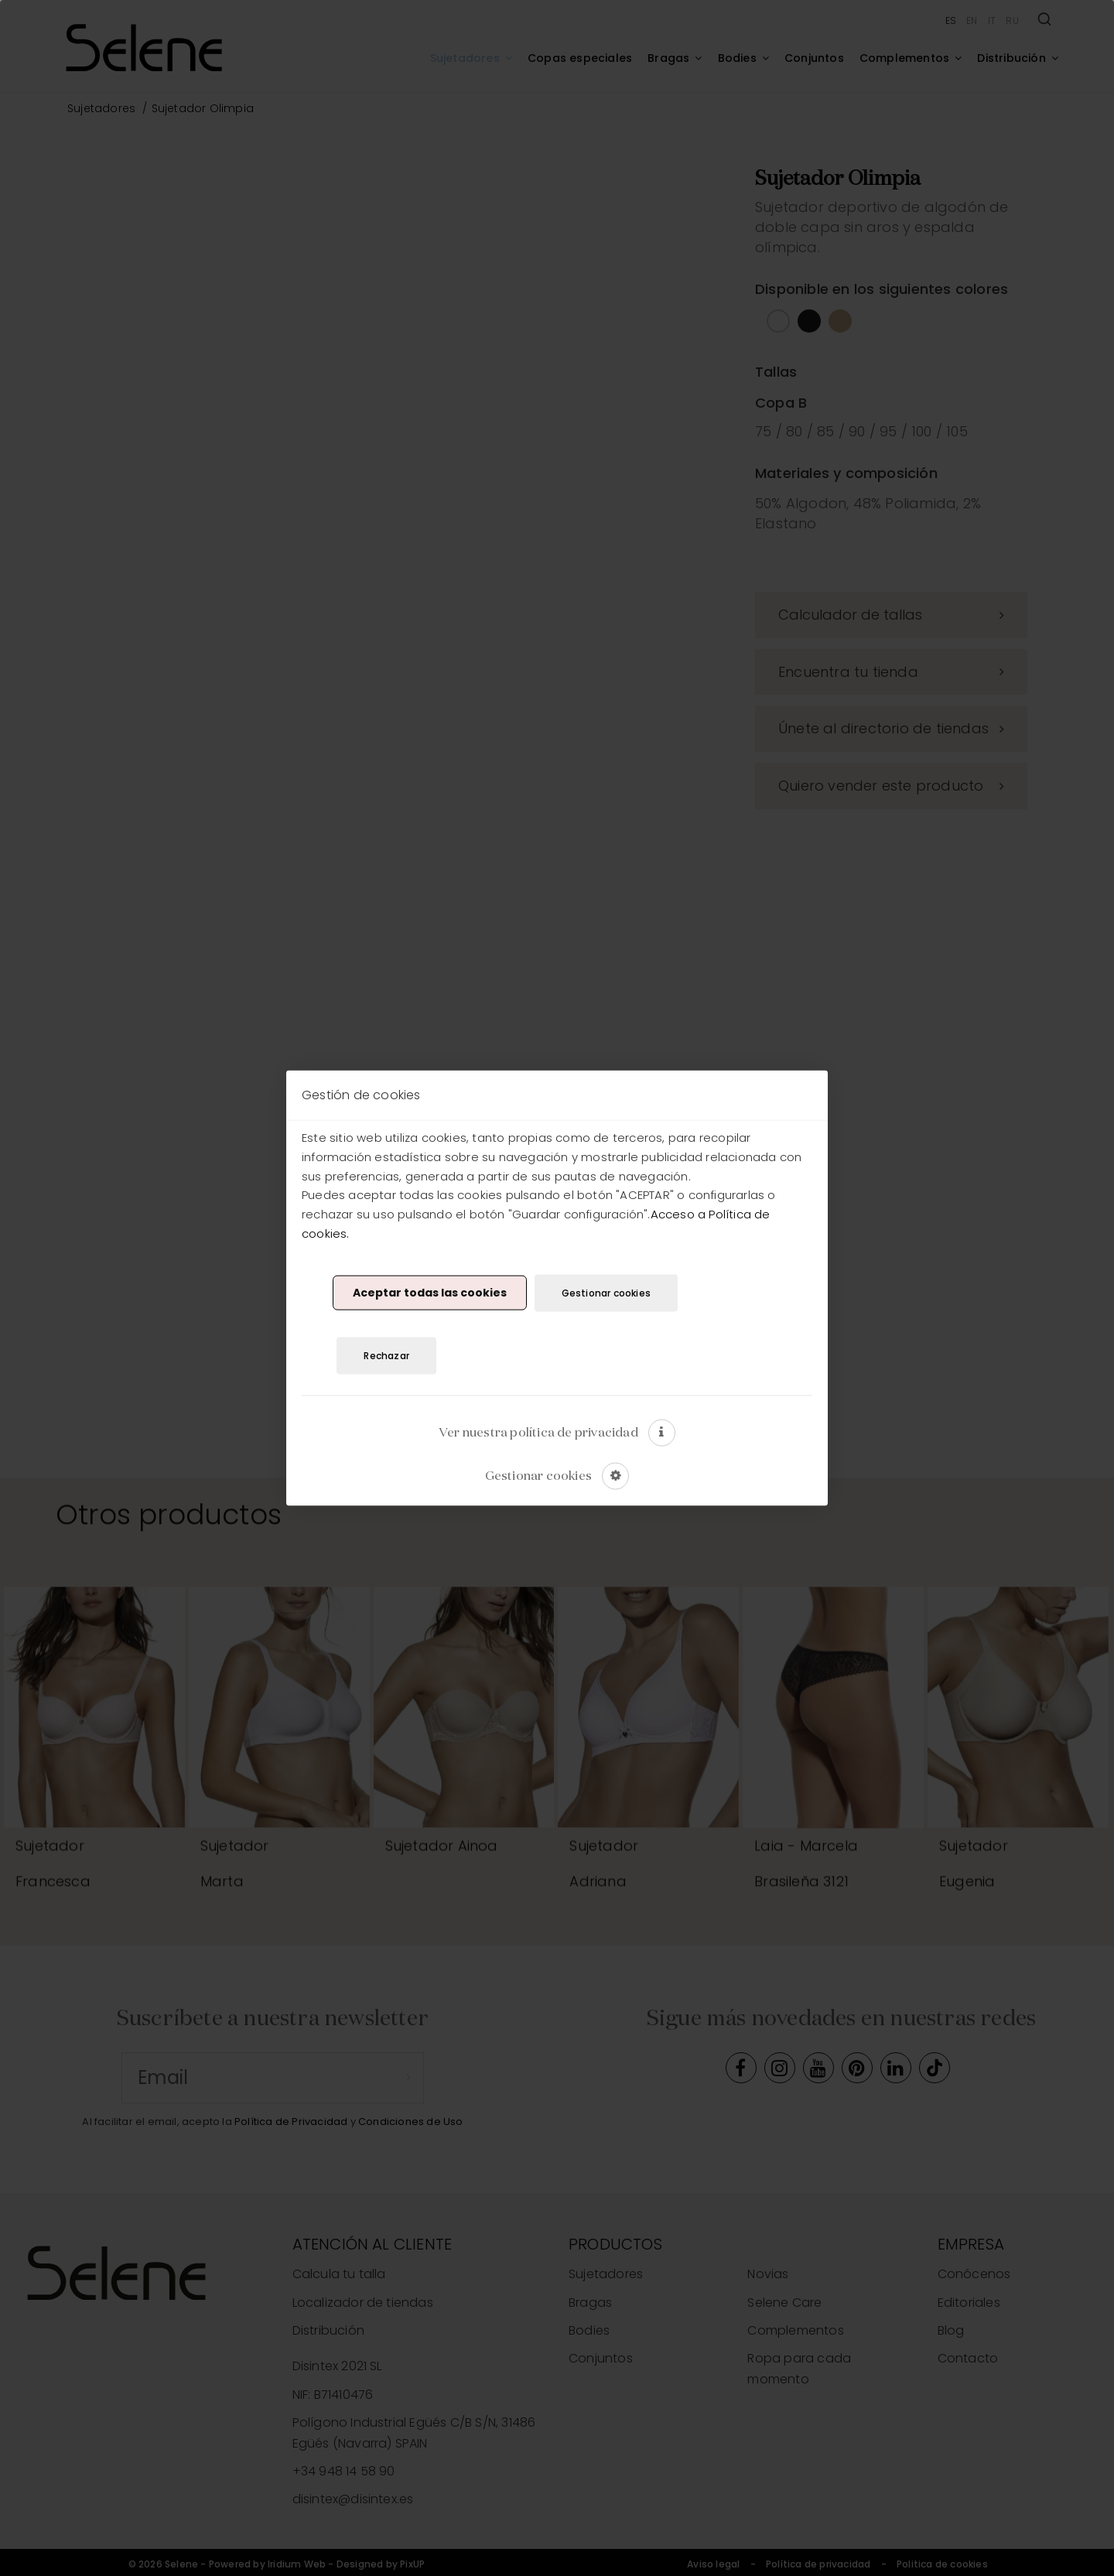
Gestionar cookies (606, 1292)
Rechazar (386, 1355)
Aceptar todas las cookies (430, 1292)
